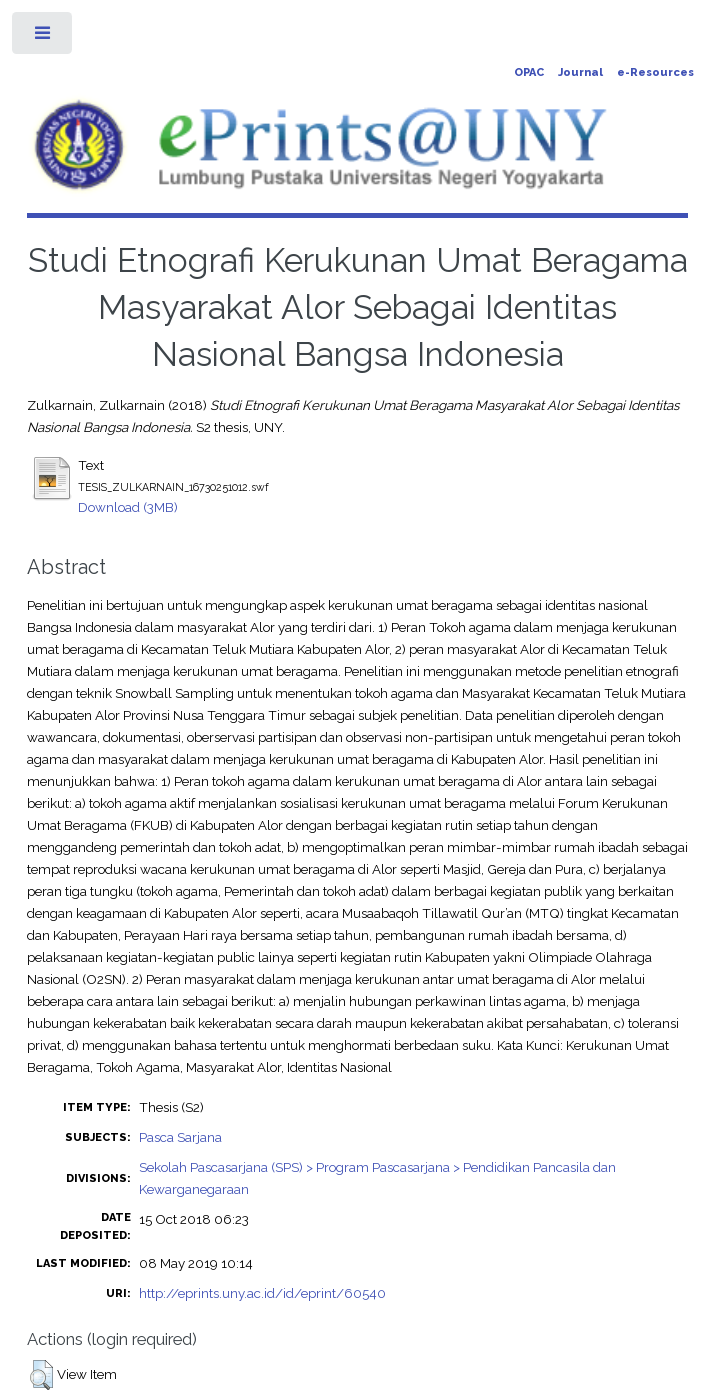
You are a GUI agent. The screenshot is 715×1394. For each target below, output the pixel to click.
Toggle (43, 37)
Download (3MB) (128, 507)
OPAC (529, 72)
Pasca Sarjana (180, 1137)
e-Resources (655, 72)
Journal (580, 72)
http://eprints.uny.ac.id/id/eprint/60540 (262, 1293)
